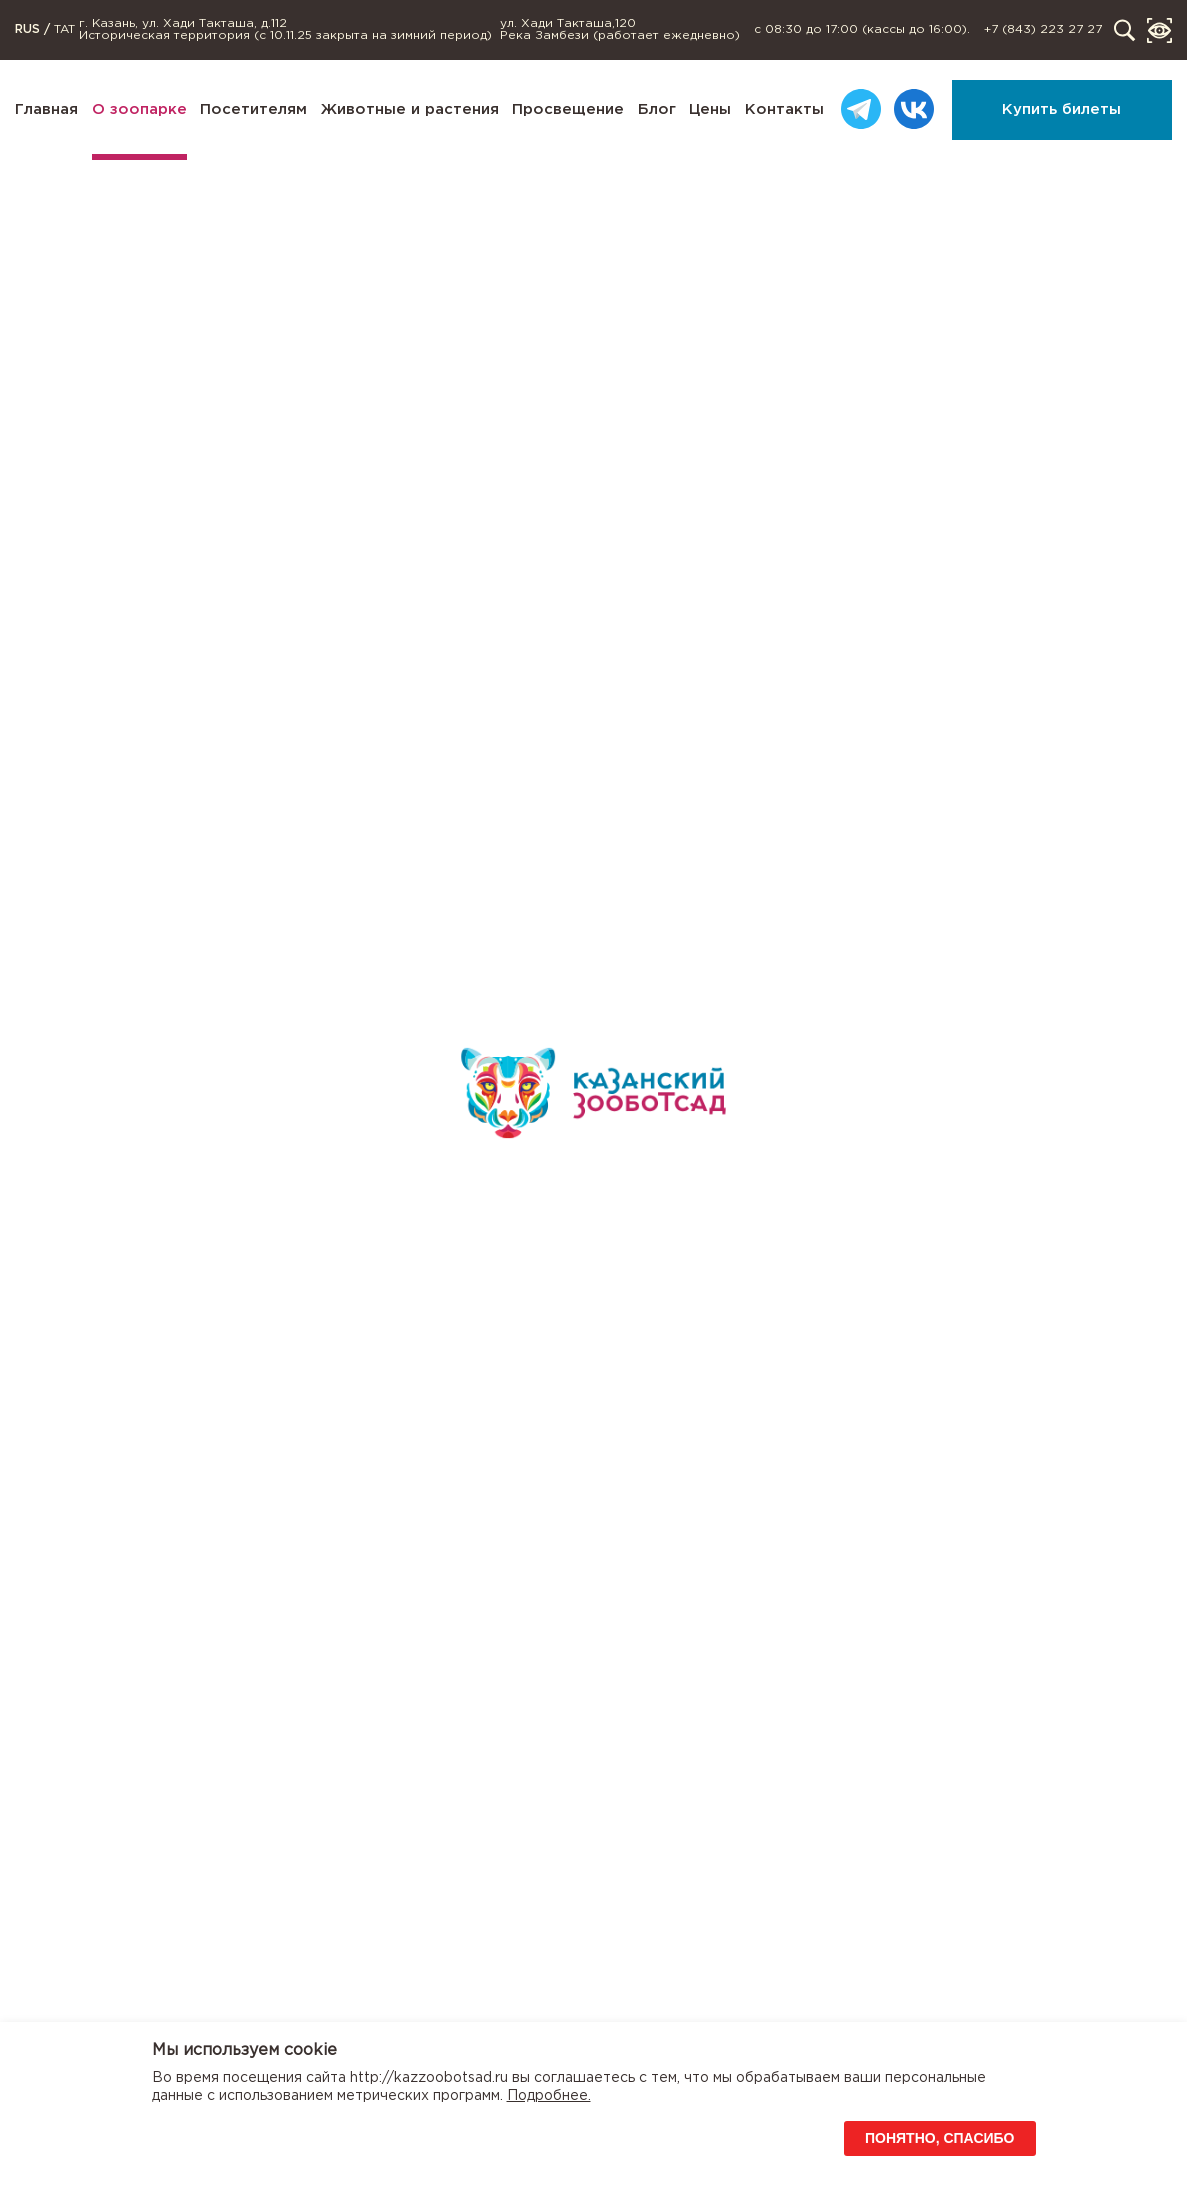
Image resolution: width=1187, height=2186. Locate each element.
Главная (46, 109)
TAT (64, 29)
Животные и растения (410, 109)
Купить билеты (1061, 109)
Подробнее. (549, 2096)
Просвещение (568, 109)
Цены (710, 109)
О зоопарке (139, 109)
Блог (657, 109)
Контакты (784, 109)
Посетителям (253, 109)
